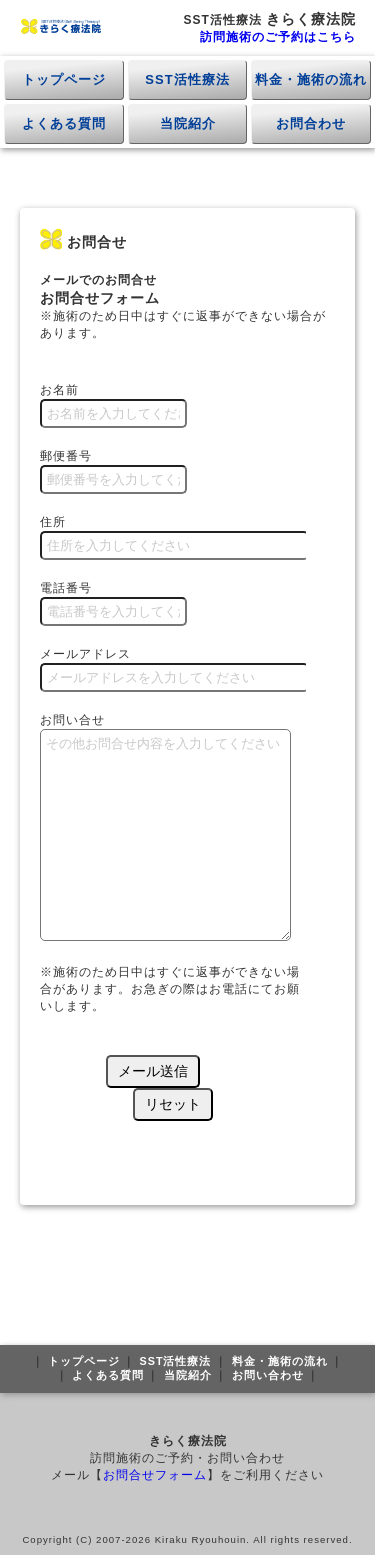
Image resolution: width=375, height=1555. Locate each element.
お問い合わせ (268, 1375)
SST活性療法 (187, 79)
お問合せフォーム (155, 1475)
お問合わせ (311, 123)
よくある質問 (64, 123)
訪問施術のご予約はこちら (278, 37)
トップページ (64, 79)
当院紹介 (188, 123)
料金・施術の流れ (311, 79)
